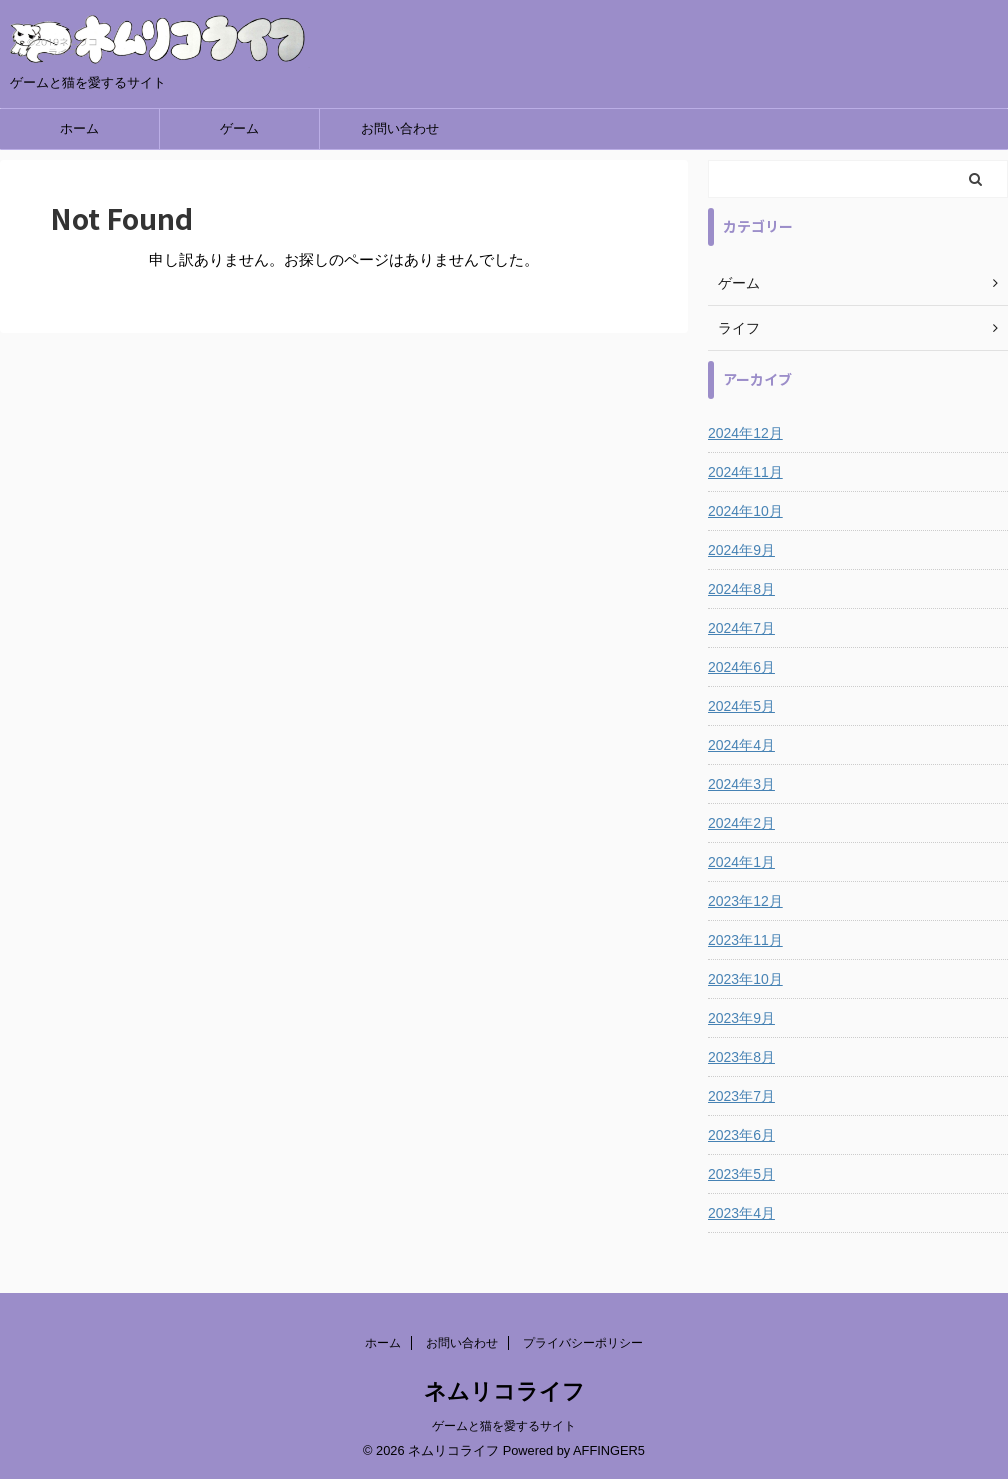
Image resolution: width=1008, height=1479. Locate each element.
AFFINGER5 (609, 1450)
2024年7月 (741, 628)
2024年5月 (741, 706)
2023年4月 (741, 1213)
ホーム (79, 128)
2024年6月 (741, 667)
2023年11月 (745, 940)
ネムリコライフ (504, 1391)
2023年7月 (741, 1096)
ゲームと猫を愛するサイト (504, 1426)
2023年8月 (741, 1057)
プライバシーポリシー (583, 1343)
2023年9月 (741, 1018)
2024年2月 (741, 823)
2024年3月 (741, 784)
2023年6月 (741, 1135)
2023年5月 (741, 1174)
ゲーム (239, 128)
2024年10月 (745, 511)
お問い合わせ (400, 128)
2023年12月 (745, 901)
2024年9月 (741, 550)
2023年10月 (745, 979)
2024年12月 (745, 433)
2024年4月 (741, 745)
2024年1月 (741, 862)
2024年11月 (745, 472)
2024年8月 (741, 589)
